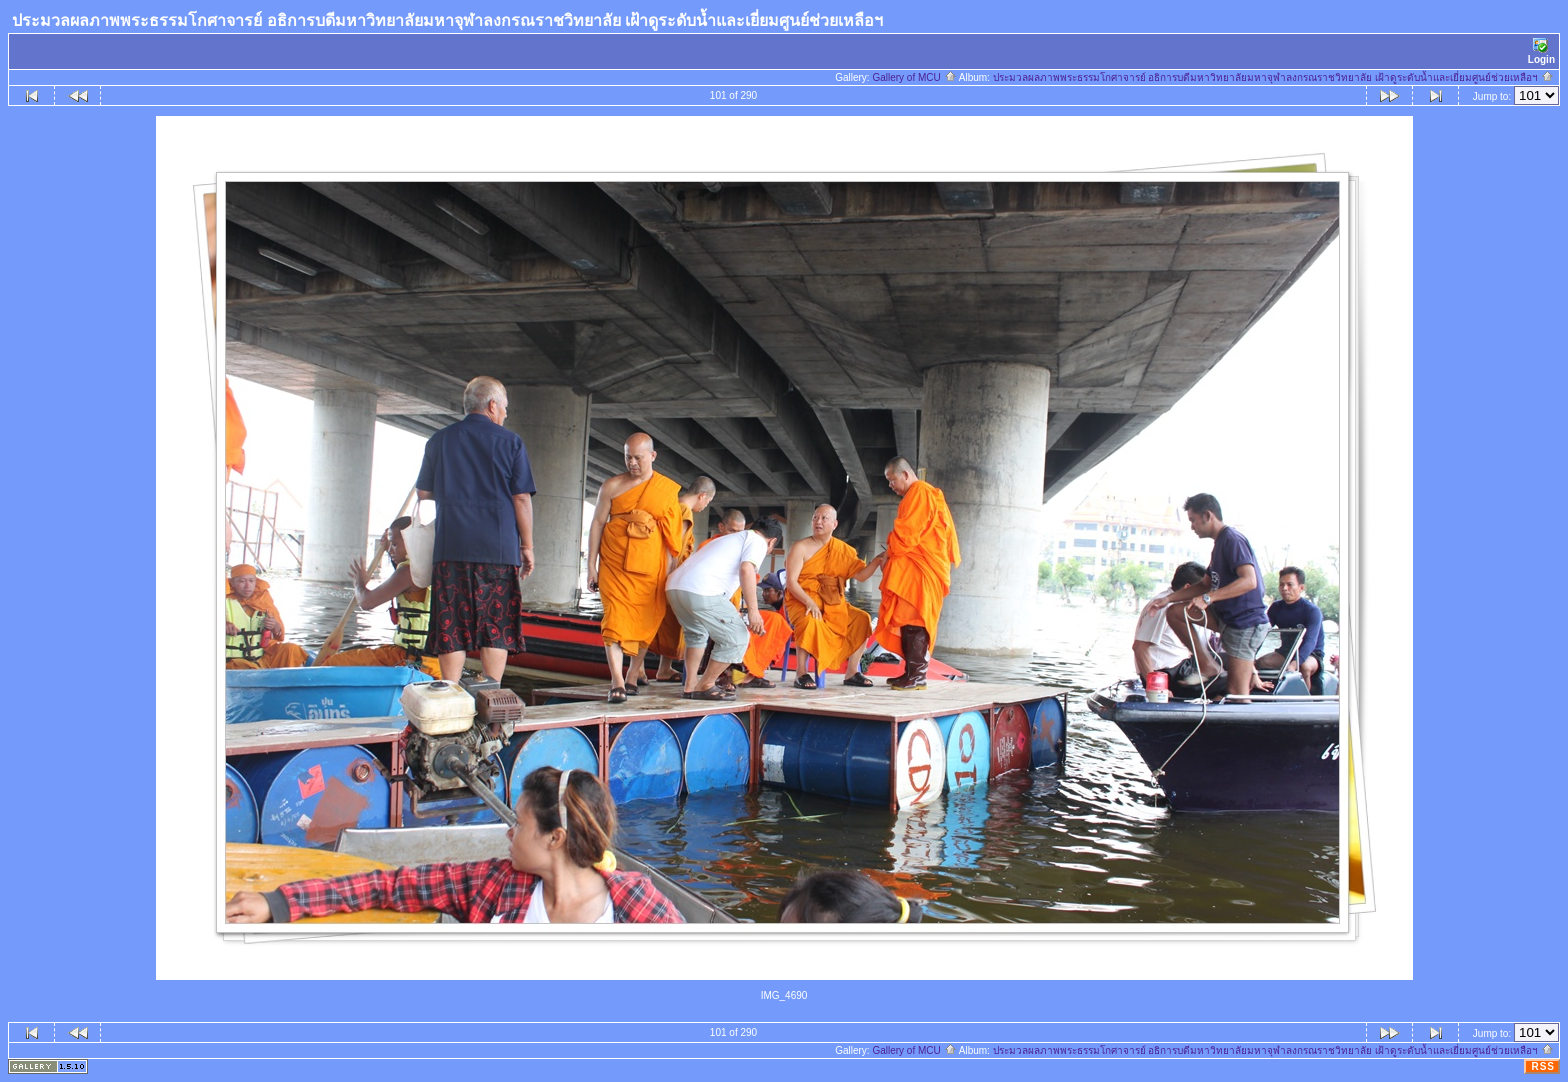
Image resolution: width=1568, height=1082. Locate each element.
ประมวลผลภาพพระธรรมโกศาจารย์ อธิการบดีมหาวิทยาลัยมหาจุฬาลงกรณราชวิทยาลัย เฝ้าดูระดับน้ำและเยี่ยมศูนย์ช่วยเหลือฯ (1273, 77)
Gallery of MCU (914, 77)
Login (1541, 51)
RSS (1543, 1066)
